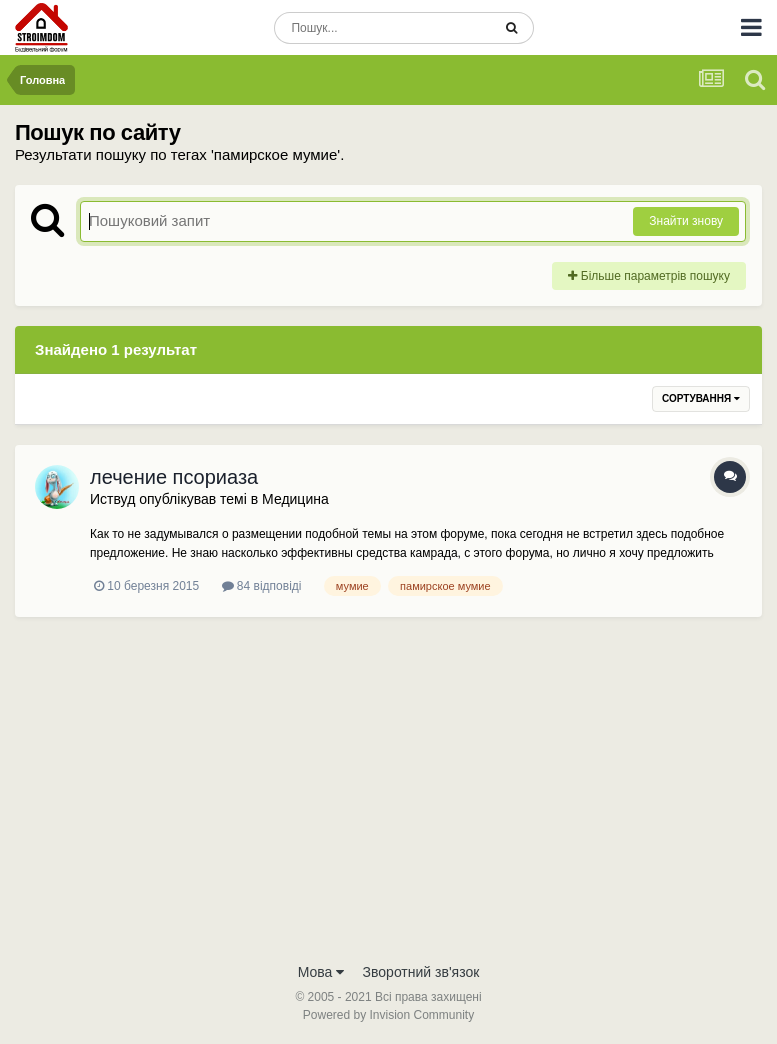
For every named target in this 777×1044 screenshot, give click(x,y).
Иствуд (112, 499)
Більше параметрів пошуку (649, 276)
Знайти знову (686, 221)
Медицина (295, 499)
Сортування (701, 398)
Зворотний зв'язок (421, 972)
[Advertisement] (388, 802)
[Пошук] (382, 28)
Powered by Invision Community (388, 1015)
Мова (321, 972)
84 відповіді (262, 586)
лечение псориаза (174, 477)
